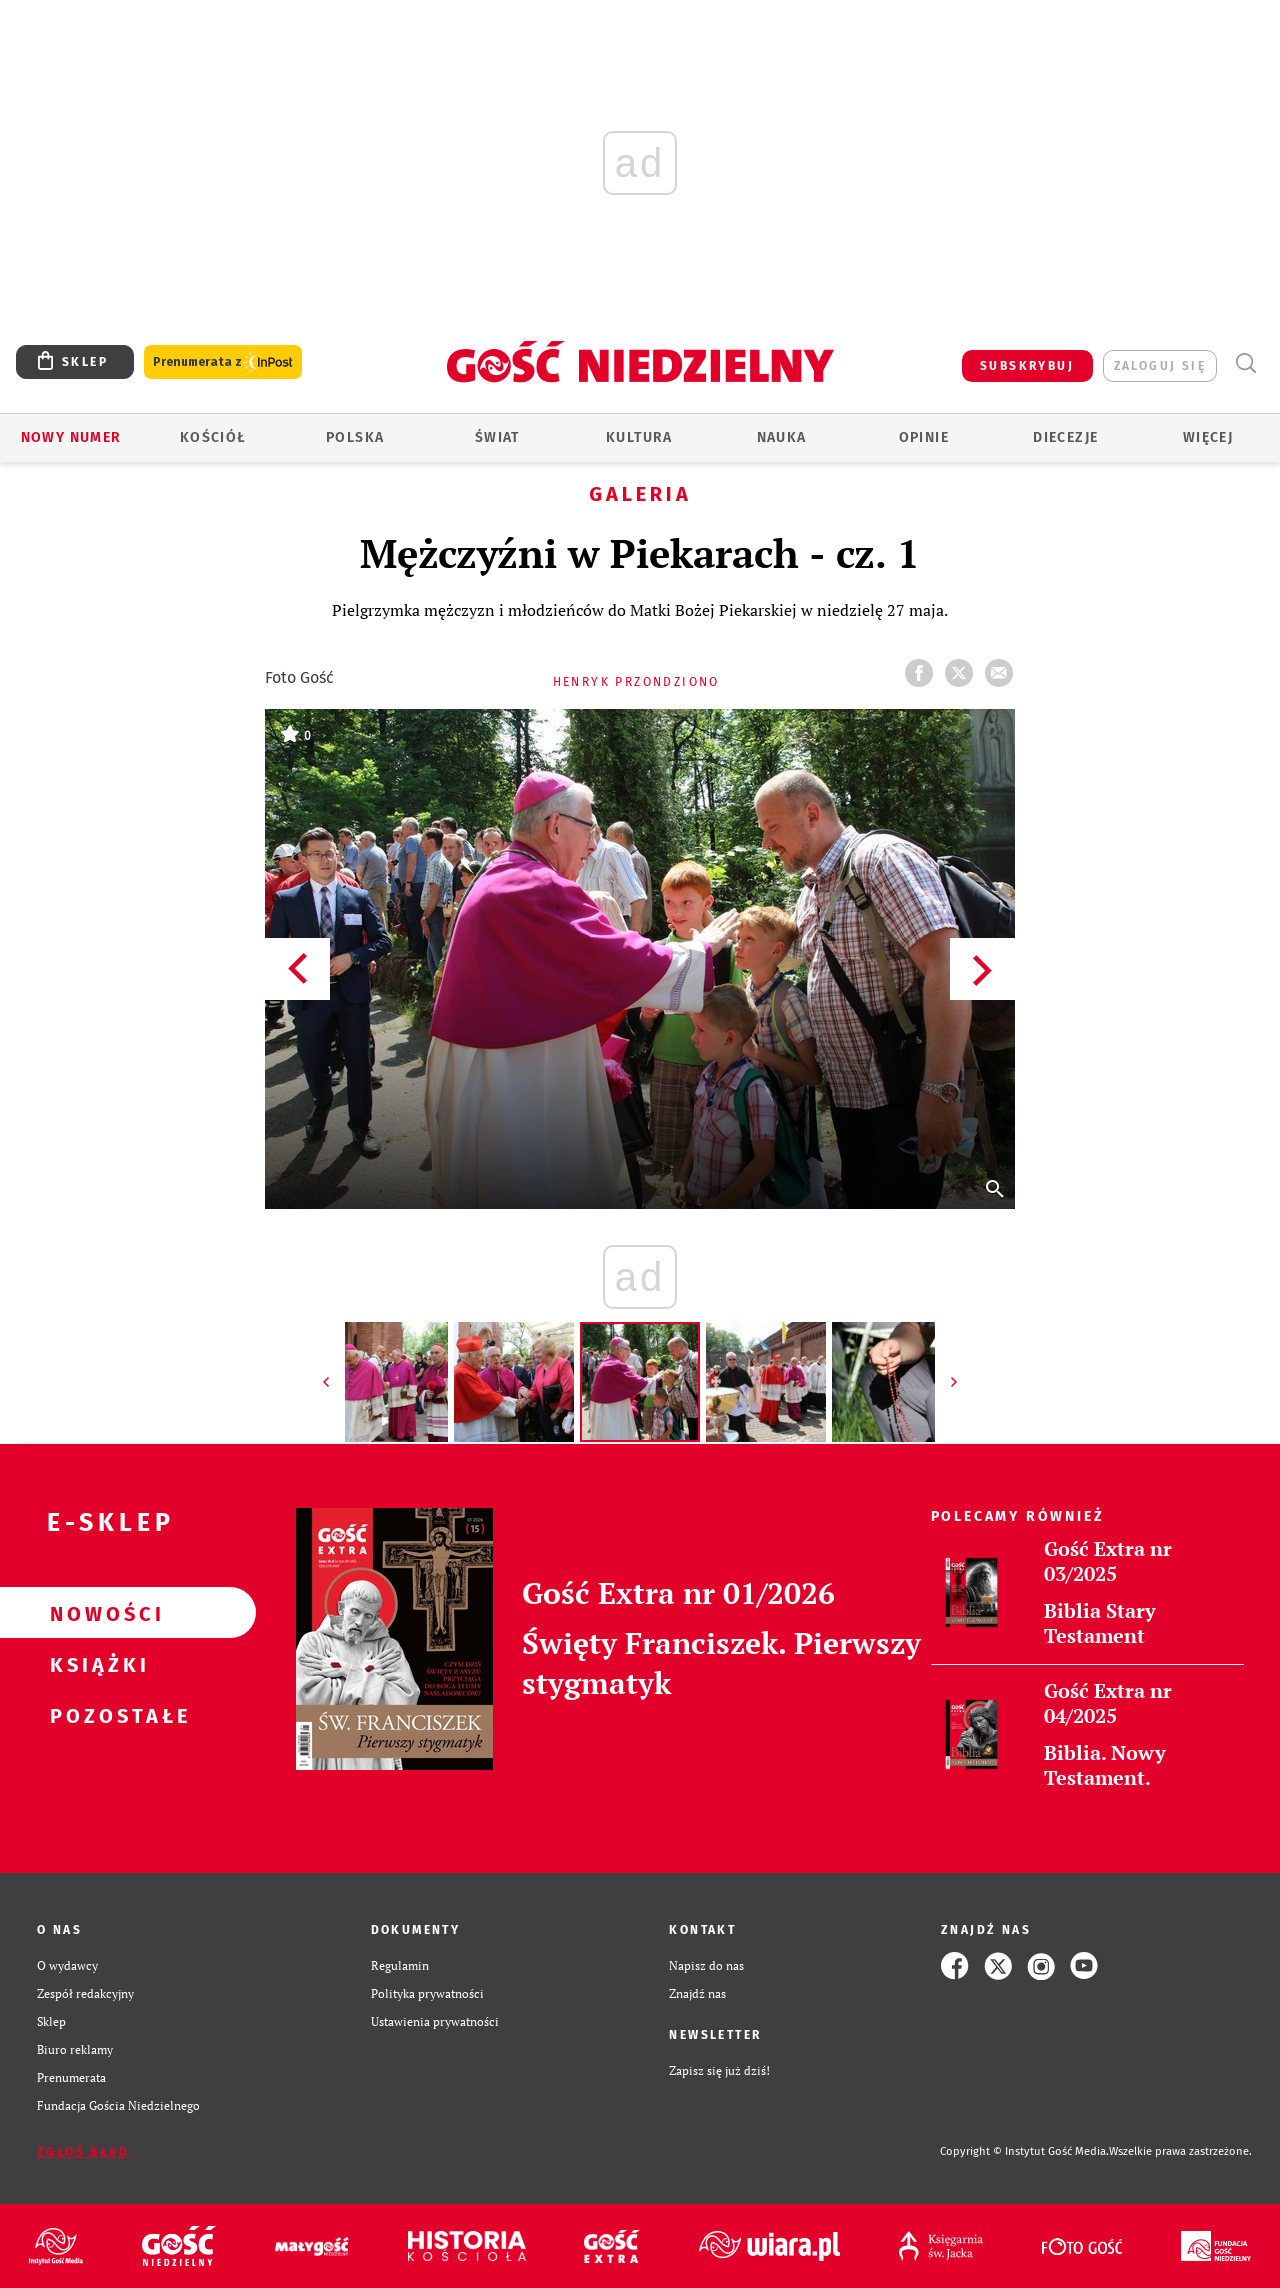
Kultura (639, 437)
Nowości (96, 1613)
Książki (96, 1664)
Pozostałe (96, 1715)
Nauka (782, 437)
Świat (497, 437)
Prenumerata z (223, 362)
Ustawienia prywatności (435, 2021)
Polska (355, 437)
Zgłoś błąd (83, 2152)
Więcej (1208, 437)
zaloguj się (1160, 366)
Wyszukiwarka (1245, 363)
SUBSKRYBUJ (1027, 366)
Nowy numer (71, 437)
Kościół (213, 437)
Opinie (924, 437)
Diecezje (1065, 437)
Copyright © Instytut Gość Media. (1024, 2151)
